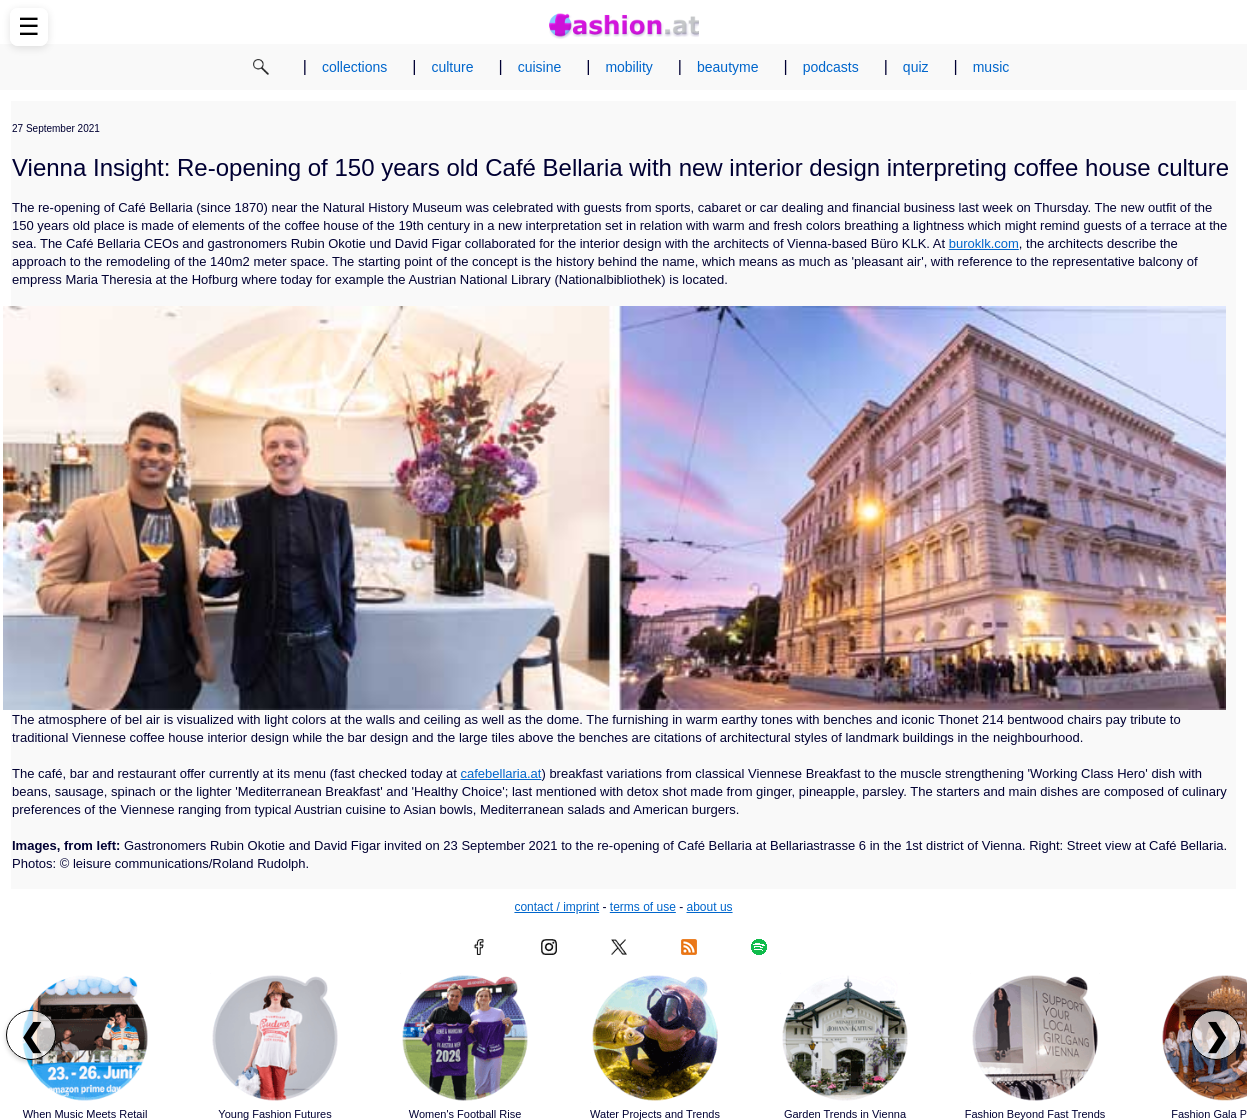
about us (710, 907)
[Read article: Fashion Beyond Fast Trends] (1035, 1038)
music (991, 67)
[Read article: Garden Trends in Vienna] (845, 1038)
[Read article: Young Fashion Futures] (275, 1038)
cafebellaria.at (501, 773)
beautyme (727, 67)
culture (452, 67)
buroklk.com (984, 243)
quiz (916, 67)
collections (354, 67)
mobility (628, 67)
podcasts (831, 67)
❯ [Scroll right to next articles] (1216, 1035)
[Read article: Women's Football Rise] (465, 1038)
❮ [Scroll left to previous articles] (31, 1035)
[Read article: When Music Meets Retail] (85, 1038)
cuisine (540, 67)
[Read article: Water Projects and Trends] (655, 1038)
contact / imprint (556, 907)
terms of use (643, 907)
